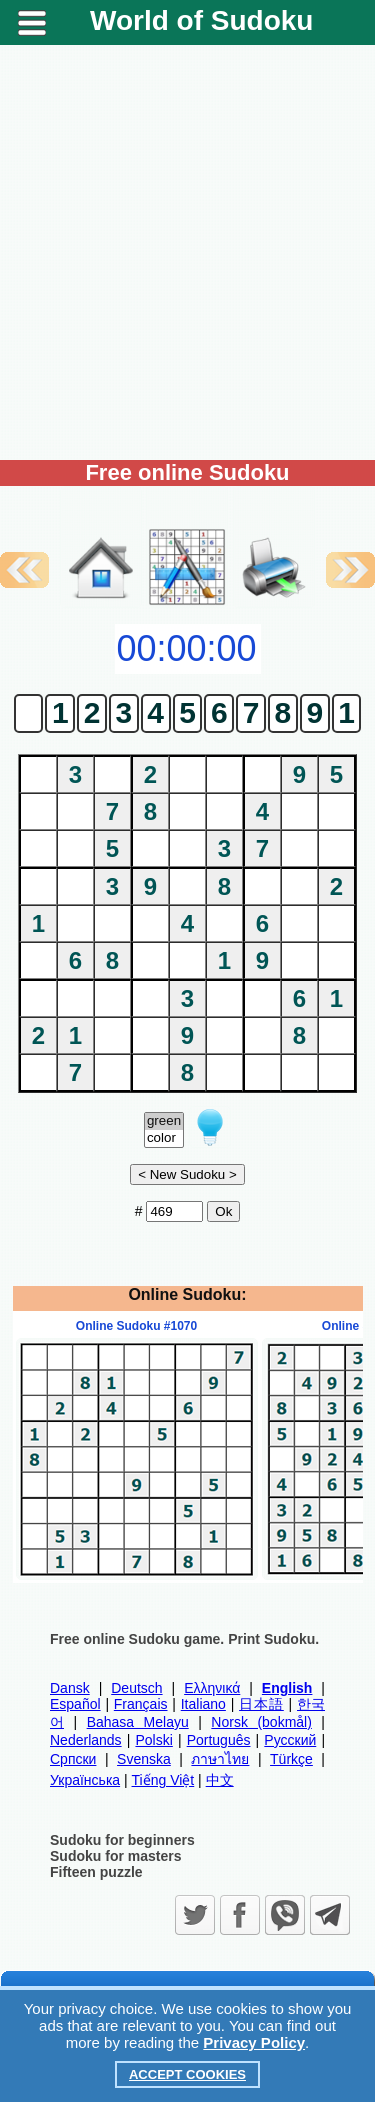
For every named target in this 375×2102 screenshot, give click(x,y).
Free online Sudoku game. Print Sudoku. (184, 1639)
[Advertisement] (187, 252)
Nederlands (86, 1740)
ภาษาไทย (220, 1759)
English (287, 1688)
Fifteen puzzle (96, 1872)
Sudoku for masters (115, 1856)
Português (219, 1740)
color (164, 1138)
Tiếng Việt (163, 1780)
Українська (85, 1780)
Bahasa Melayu (138, 1722)
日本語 (261, 1704)
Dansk (70, 1688)
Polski (153, 1740)
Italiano (203, 1704)
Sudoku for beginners (122, 1840)
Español (75, 1704)
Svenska (144, 1759)
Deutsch (136, 1688)
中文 (220, 1780)
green (164, 1121)
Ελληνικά (212, 1688)
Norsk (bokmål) (261, 1722)
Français (141, 1704)
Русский (290, 1740)
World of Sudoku (201, 20)
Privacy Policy (254, 2042)
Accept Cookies (187, 2074)
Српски (73, 1759)
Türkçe (291, 1759)
